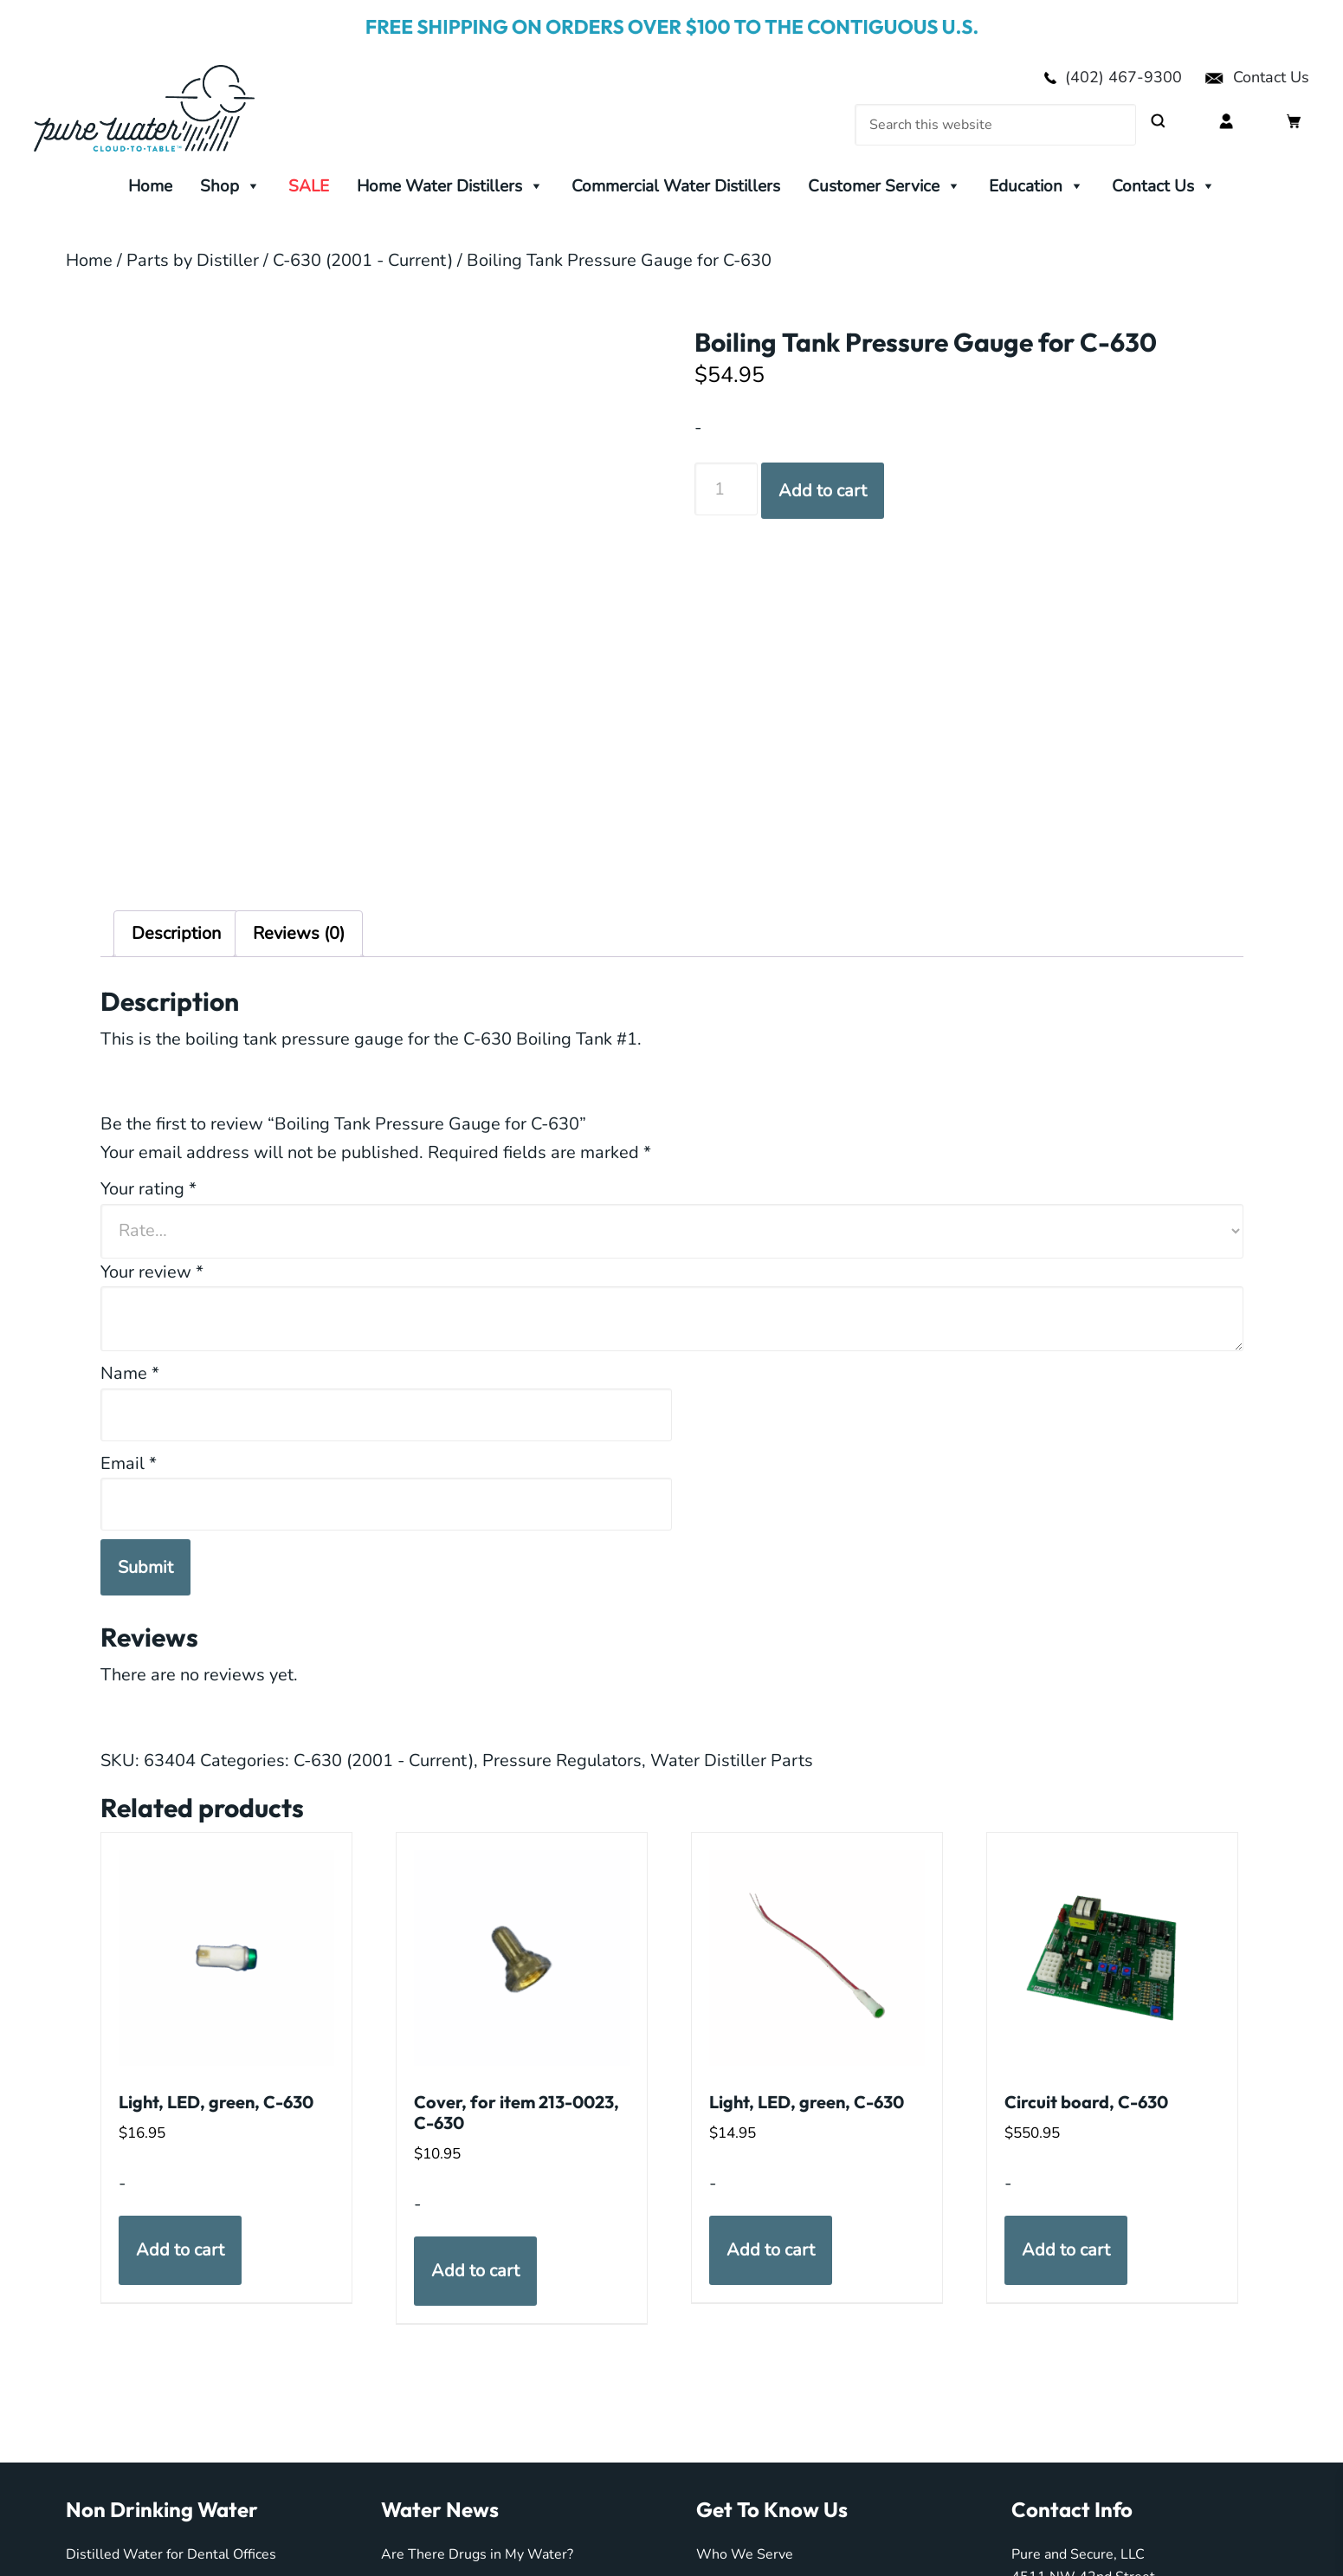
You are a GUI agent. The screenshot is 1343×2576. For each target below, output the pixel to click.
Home (150, 186)
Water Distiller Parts (731, 1760)
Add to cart (822, 490)
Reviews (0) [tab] (299, 933)
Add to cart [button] (180, 2250)
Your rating (148, 1189)
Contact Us (1256, 77)
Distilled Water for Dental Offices (171, 2554)
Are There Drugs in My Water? (477, 2554)
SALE (308, 186)
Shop (230, 186)
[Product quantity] (726, 489)
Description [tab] (176, 933)
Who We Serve (744, 2554)
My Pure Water (172, 108)
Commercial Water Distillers (675, 186)
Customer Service (884, 186)
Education (1036, 186)
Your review (151, 1272)
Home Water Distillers (450, 186)
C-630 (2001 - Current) (363, 260)
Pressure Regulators (562, 1760)
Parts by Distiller (192, 260)
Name (129, 1373)
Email (128, 1463)
